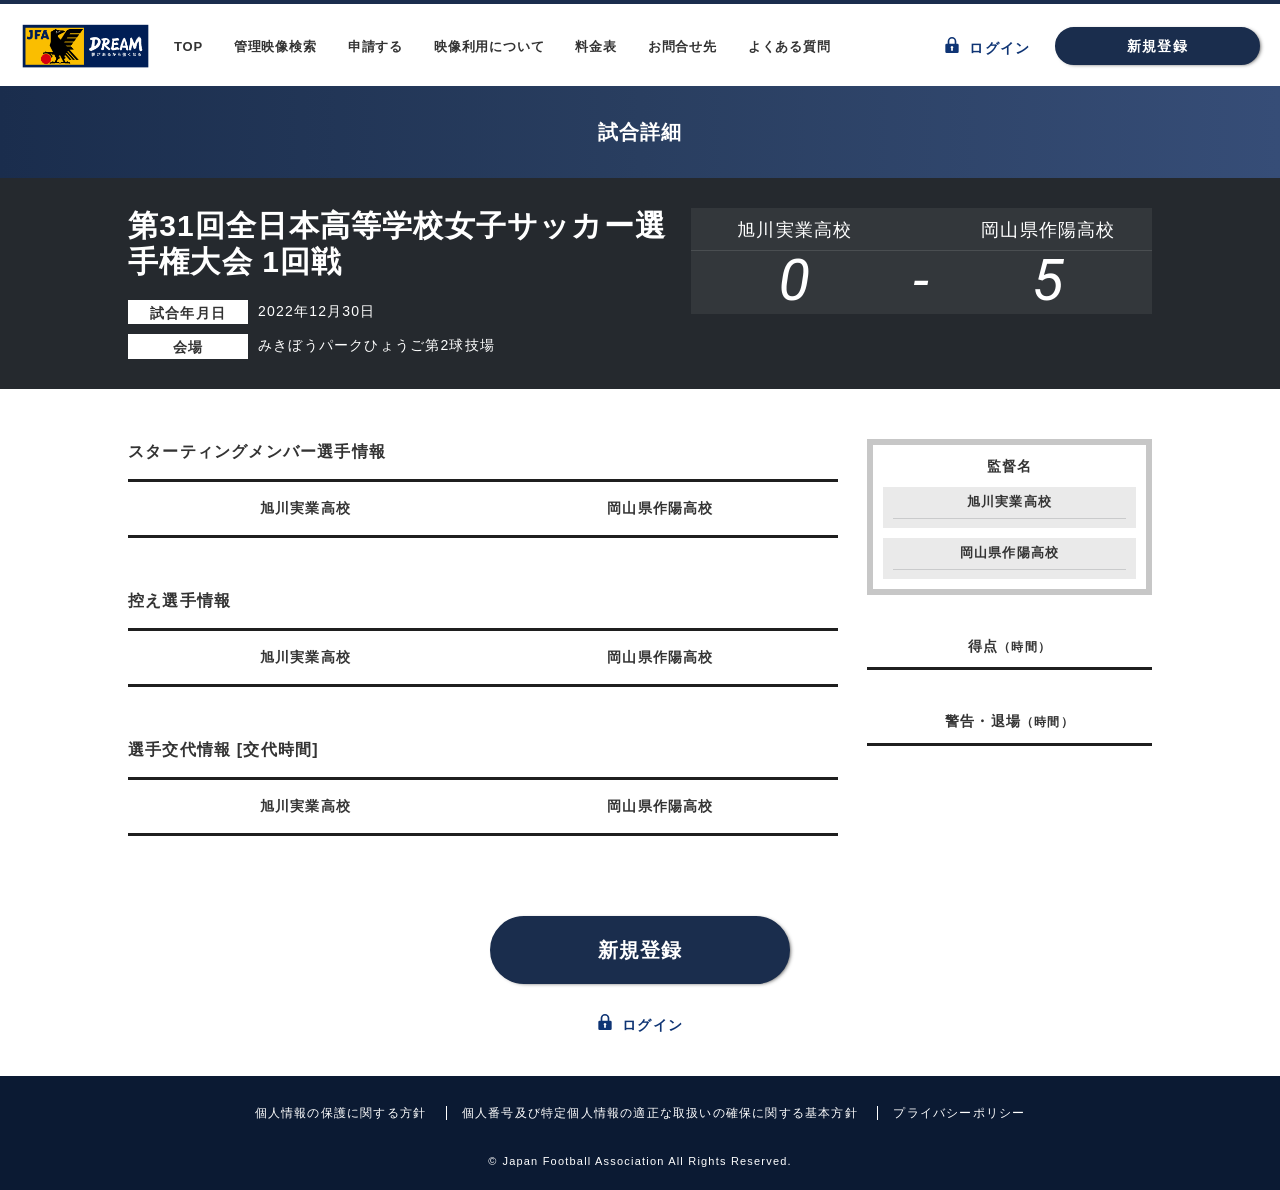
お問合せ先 (682, 46)
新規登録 (1157, 46)
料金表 (595, 46)
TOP (188, 46)
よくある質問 (789, 46)
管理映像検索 (275, 46)
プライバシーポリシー (959, 1113)
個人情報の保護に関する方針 (341, 1113)
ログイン (987, 46)
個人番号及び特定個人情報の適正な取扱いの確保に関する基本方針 (660, 1113)
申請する (375, 46)
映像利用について (489, 46)
